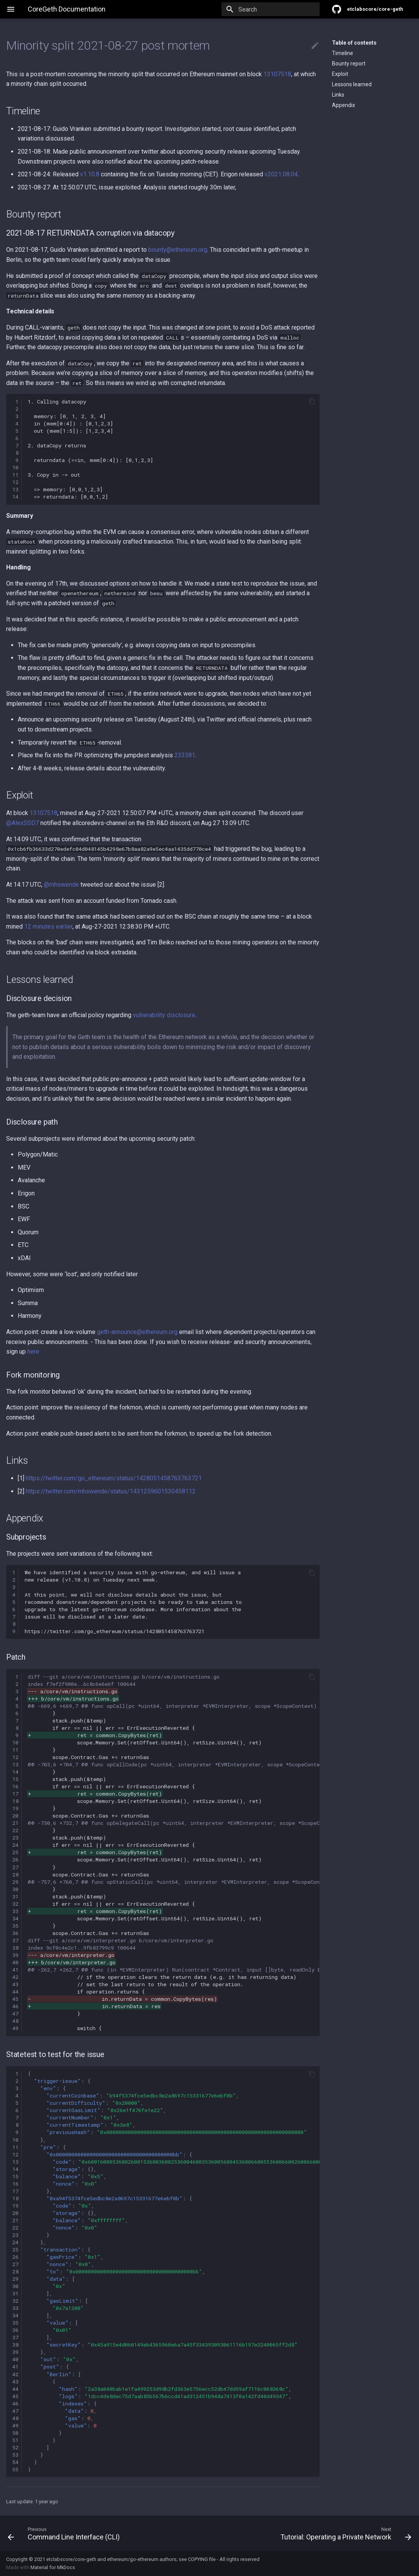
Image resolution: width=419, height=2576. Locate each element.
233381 (184, 755)
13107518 (277, 74)
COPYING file (202, 2559)
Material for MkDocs (52, 2567)
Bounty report (348, 63)
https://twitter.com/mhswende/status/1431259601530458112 (111, 1491)
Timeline (342, 53)
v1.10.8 (89, 174)
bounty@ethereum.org (177, 249)
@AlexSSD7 (22, 823)
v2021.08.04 (281, 174)
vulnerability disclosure (164, 1015)
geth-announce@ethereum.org (137, 1332)
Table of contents (354, 43)
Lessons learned (352, 84)
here (33, 1351)
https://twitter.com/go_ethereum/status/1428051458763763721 (114, 1478)
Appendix (343, 105)
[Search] (275, 9)
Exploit (340, 74)
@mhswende (61, 884)
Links (338, 95)
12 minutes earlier (48, 926)
